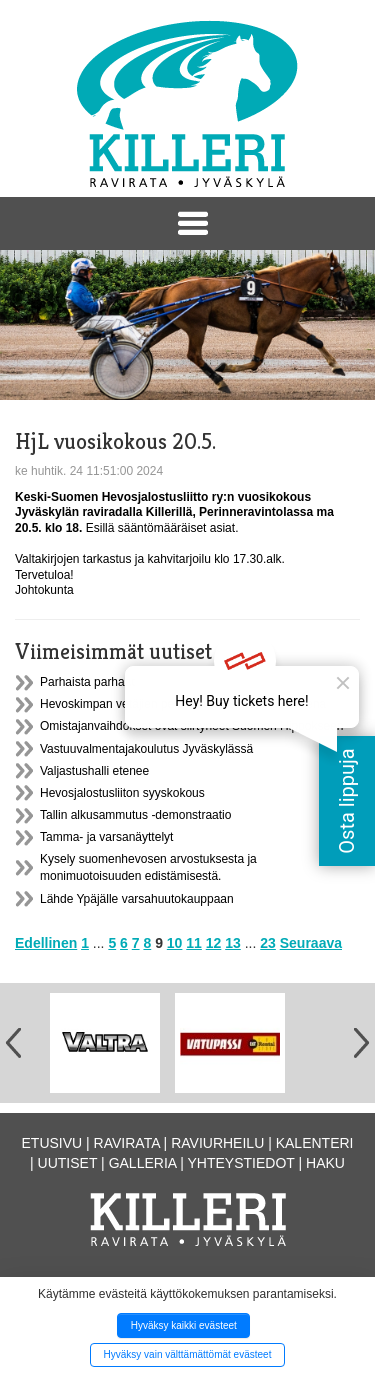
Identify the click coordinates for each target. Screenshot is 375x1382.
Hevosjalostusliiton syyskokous (122, 793)
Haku (325, 1163)
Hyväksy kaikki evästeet (184, 1325)
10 (175, 943)
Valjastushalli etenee (94, 771)
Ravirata (127, 1143)
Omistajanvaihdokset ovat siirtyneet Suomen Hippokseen (192, 726)
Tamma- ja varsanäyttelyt (106, 837)
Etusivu (52, 1143)
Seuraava (311, 943)
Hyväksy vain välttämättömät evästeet (188, 1354)
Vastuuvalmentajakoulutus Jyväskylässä (146, 749)
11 (194, 943)
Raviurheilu (217, 1143)
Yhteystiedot (241, 1163)
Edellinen (46, 943)
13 (233, 943)
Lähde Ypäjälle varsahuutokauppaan (137, 899)
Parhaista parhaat (87, 682)
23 (268, 943)
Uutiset (68, 1163)
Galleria (143, 1163)
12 (214, 943)
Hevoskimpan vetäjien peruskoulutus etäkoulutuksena (183, 704)
